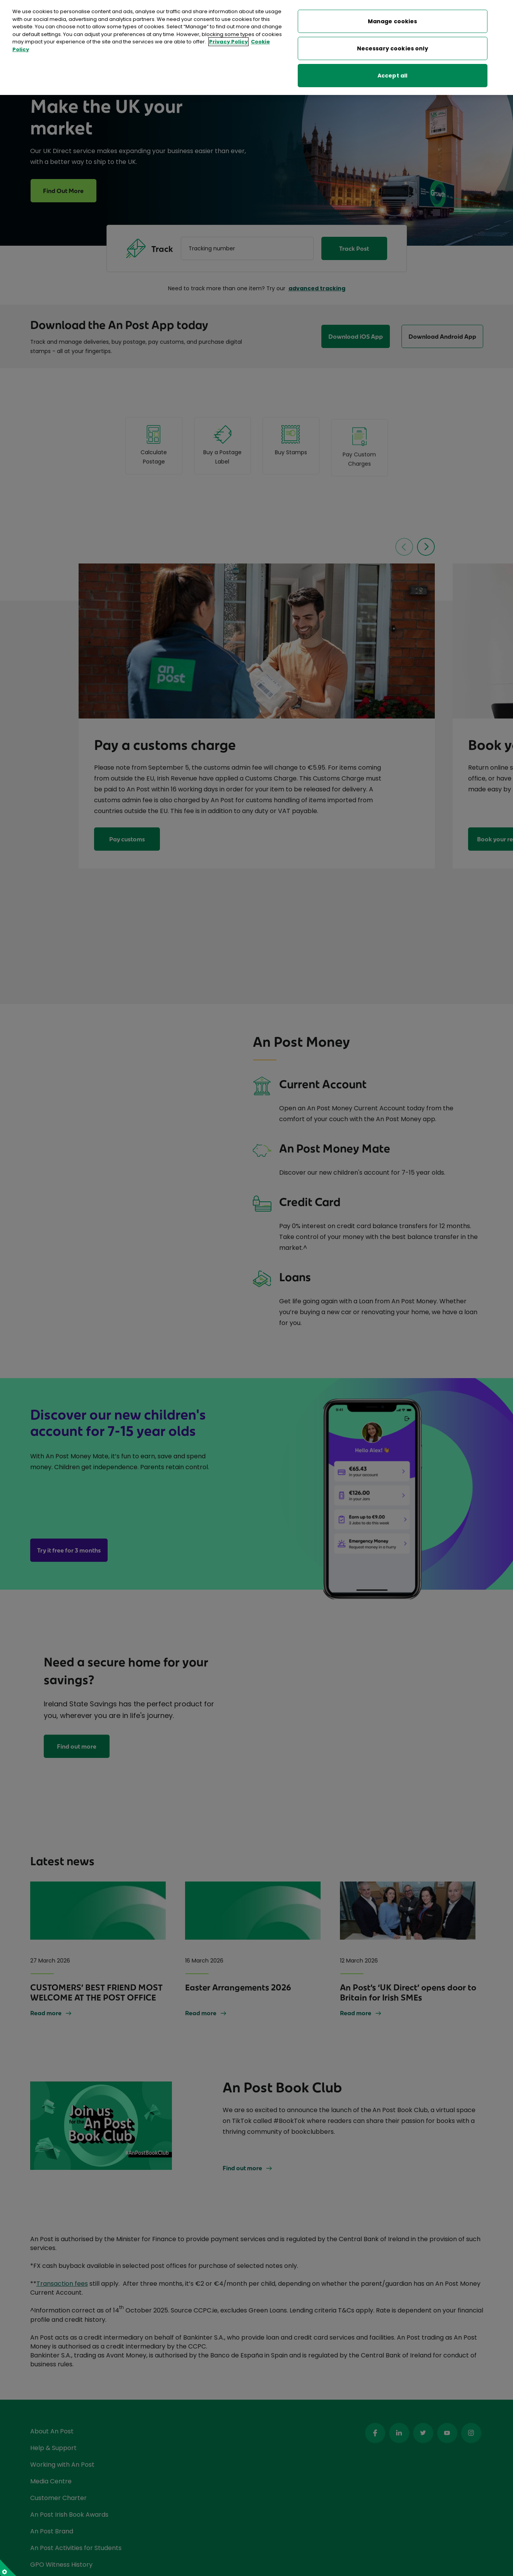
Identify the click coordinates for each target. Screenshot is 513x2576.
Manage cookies (392, 21)
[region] (256, 47)
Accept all (392, 75)
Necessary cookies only (392, 48)
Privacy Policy (228, 41)
